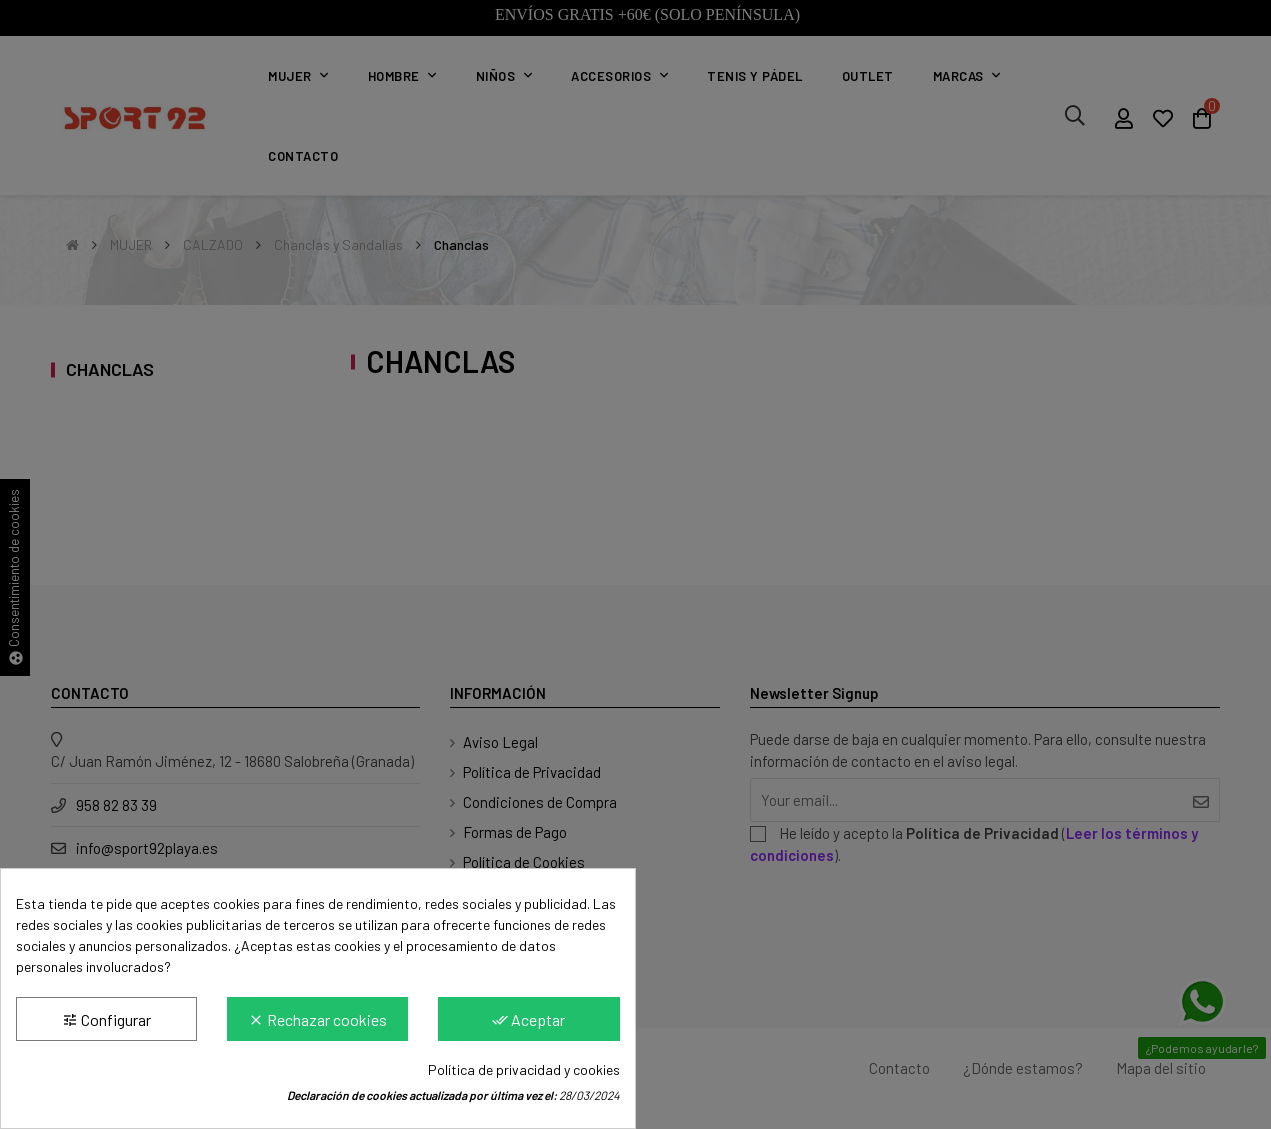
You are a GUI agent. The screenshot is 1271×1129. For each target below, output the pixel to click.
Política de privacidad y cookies (524, 1069)
